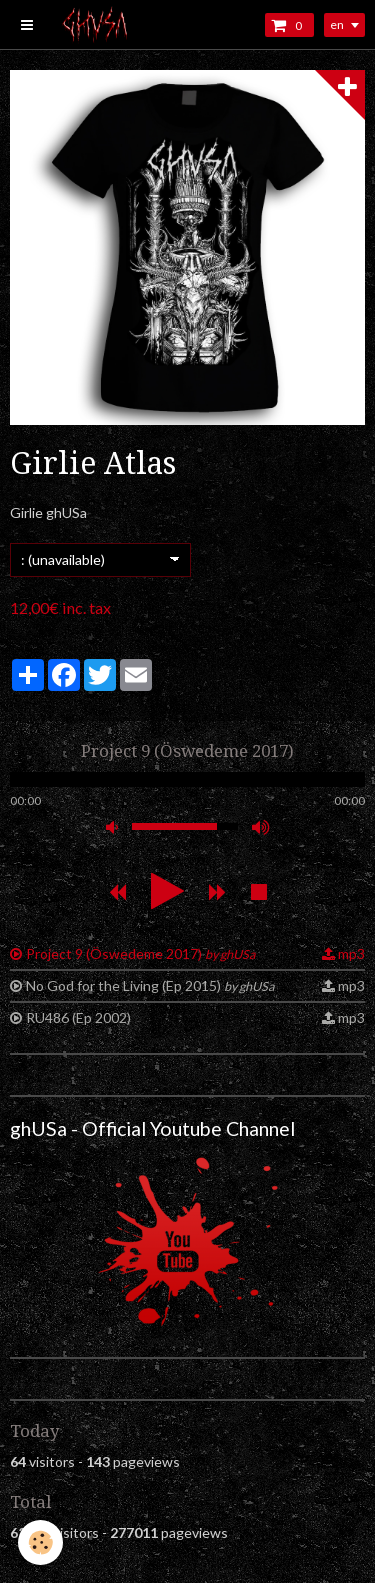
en (337, 24)
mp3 (351, 953)
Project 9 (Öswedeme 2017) (140, 953)
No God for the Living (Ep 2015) (150, 985)
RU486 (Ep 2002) (78, 1017)
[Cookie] (40, 1542)
